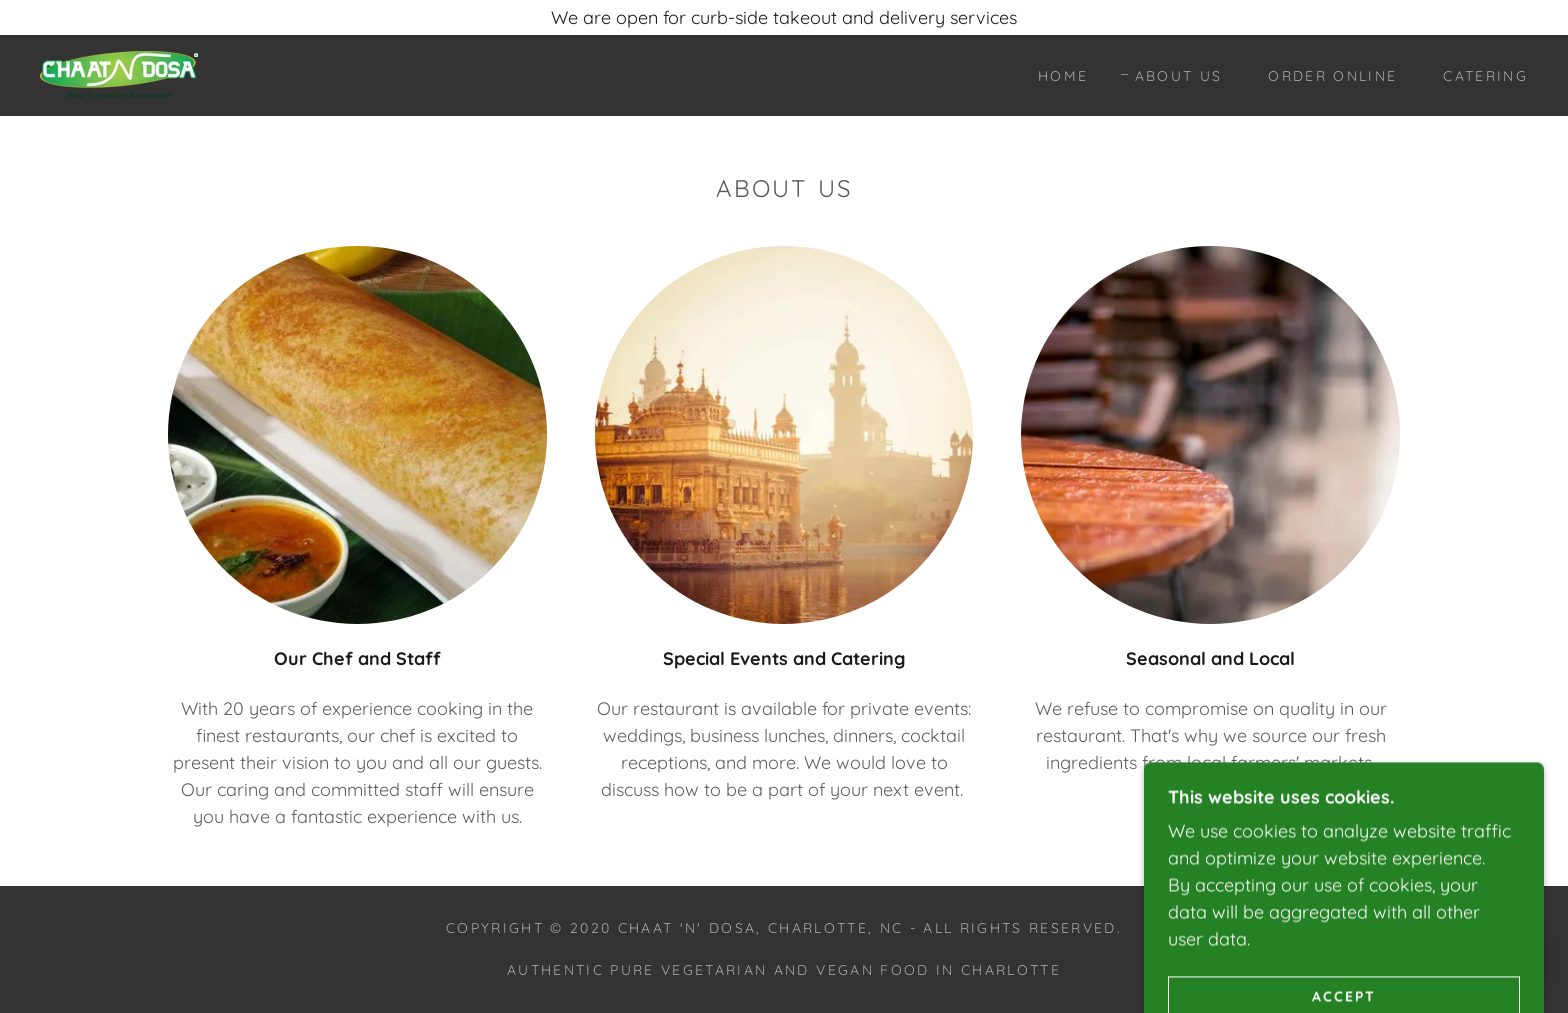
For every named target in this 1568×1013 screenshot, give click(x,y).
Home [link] (1063, 76)
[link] (119, 73)
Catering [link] (1485, 76)
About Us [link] (1179, 76)
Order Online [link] (1332, 76)
